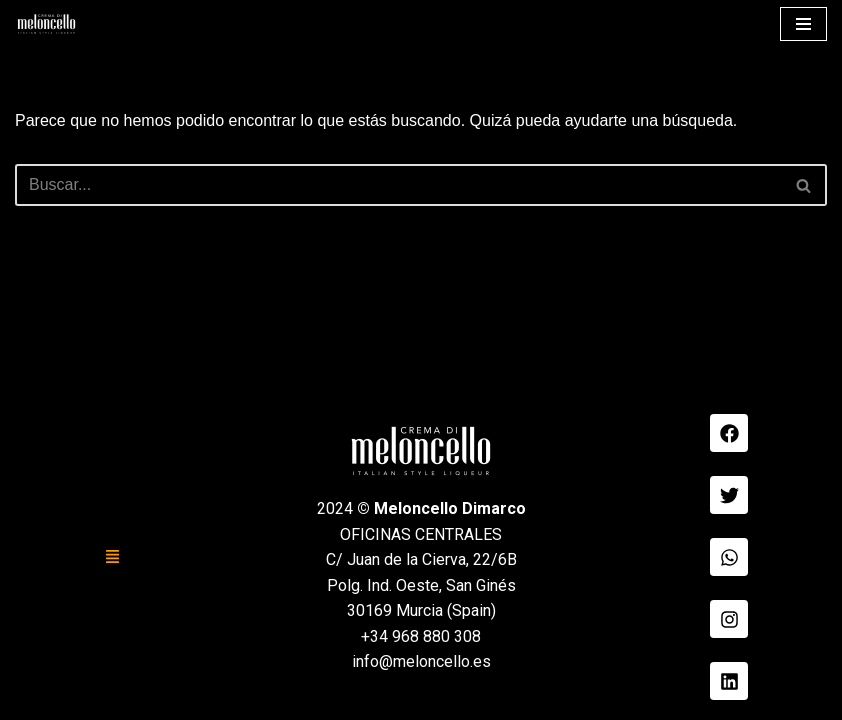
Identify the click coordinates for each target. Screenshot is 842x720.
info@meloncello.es (421, 661)
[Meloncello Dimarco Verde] (46, 24)
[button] (113, 557)
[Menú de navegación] (803, 24)
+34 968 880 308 (421, 636)
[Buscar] (398, 185)
